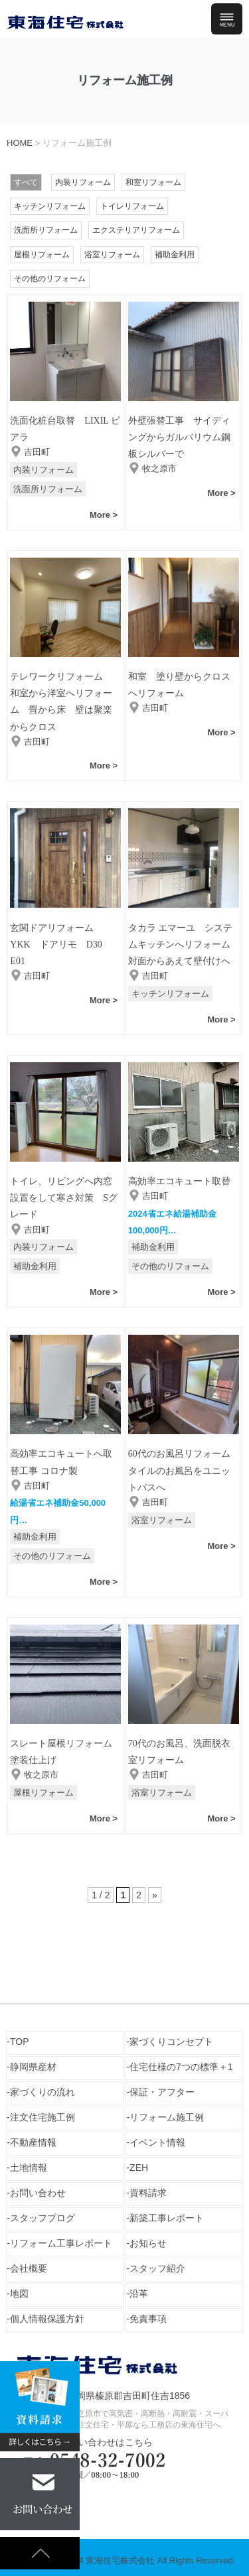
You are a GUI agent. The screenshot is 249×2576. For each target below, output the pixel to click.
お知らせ (148, 2243)
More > (104, 515)
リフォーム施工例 (166, 2117)
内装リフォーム (83, 182)
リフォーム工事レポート (61, 2243)
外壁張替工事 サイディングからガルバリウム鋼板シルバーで (179, 437)
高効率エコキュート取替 (179, 1181)
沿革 (138, 2293)
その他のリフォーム (50, 278)
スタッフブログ (42, 2218)
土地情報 (28, 2167)
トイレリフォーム (132, 206)
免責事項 (148, 2318)
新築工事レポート (166, 2218)
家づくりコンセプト (171, 2041)
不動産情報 (33, 2142)
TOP (19, 2041)
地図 (19, 2293)
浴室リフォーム (112, 254)
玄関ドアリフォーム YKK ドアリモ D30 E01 (60, 944)
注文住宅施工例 (42, 2117)
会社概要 (28, 2268)
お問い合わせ (38, 2192)
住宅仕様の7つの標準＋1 (181, 2066)
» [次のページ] (154, 1895)
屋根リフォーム (42, 254)
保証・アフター (162, 2092)
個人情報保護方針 (47, 2318)
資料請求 (148, 2192)
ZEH (138, 2167)
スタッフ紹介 (157, 2268)
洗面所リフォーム (46, 230)
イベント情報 (157, 2142)
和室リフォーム (153, 182)
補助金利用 (175, 254)
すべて (26, 182)
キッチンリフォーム (50, 206)
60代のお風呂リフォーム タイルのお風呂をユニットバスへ (184, 1470)
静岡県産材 (33, 2066)
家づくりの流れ (42, 2092)
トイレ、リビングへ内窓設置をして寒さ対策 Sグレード (64, 1197)
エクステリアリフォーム (136, 230)
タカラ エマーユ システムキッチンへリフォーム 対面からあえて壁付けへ (184, 944)
